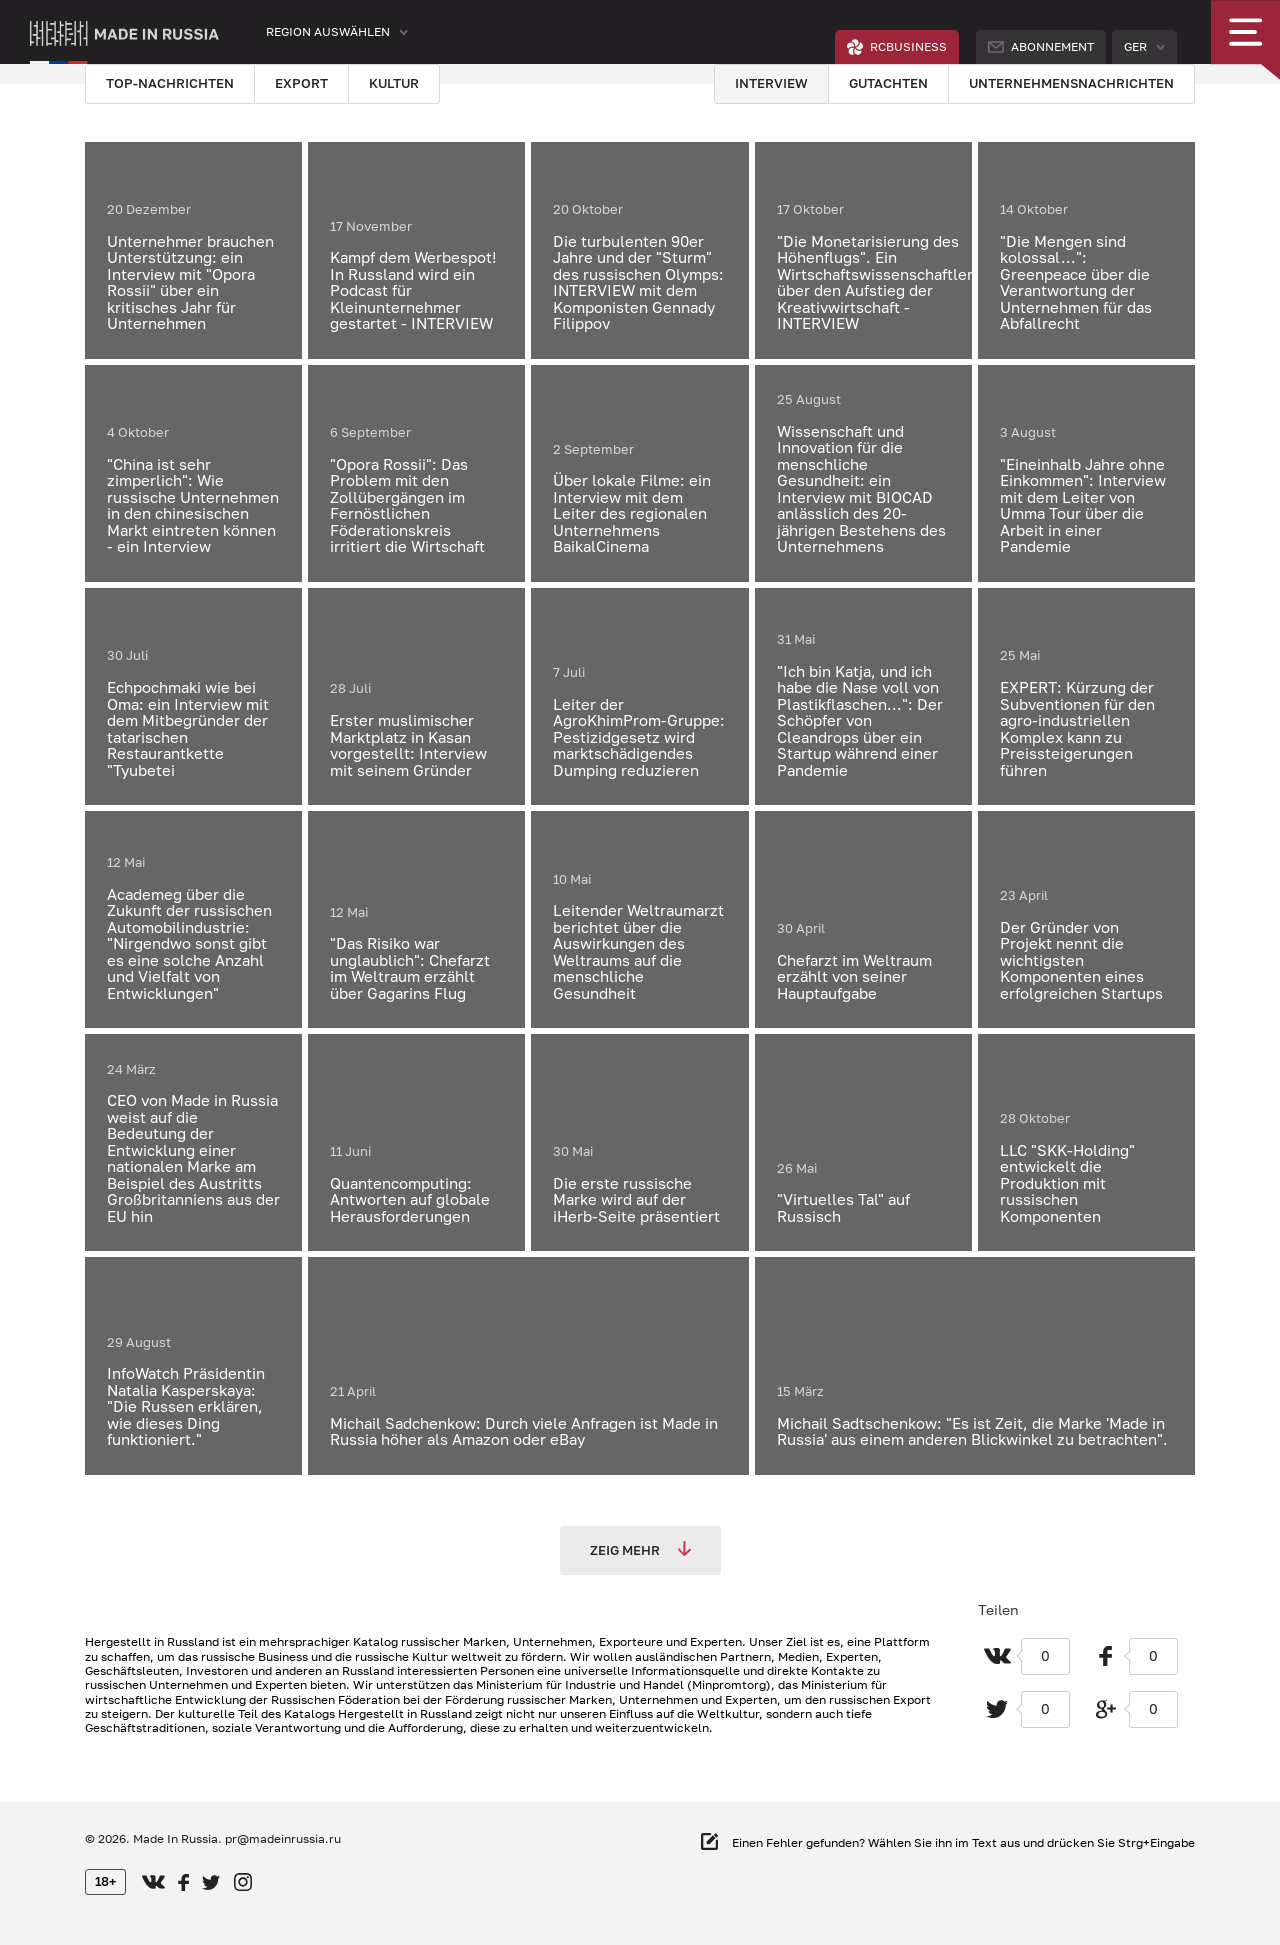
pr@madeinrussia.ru (283, 1838)
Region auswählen (328, 31)
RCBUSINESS (897, 47)
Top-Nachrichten (170, 83)
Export (301, 83)
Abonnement (1041, 46)
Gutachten (888, 83)
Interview (771, 83)
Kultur (394, 83)
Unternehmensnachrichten (1071, 83)
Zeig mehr (640, 1549)
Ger (1135, 46)
